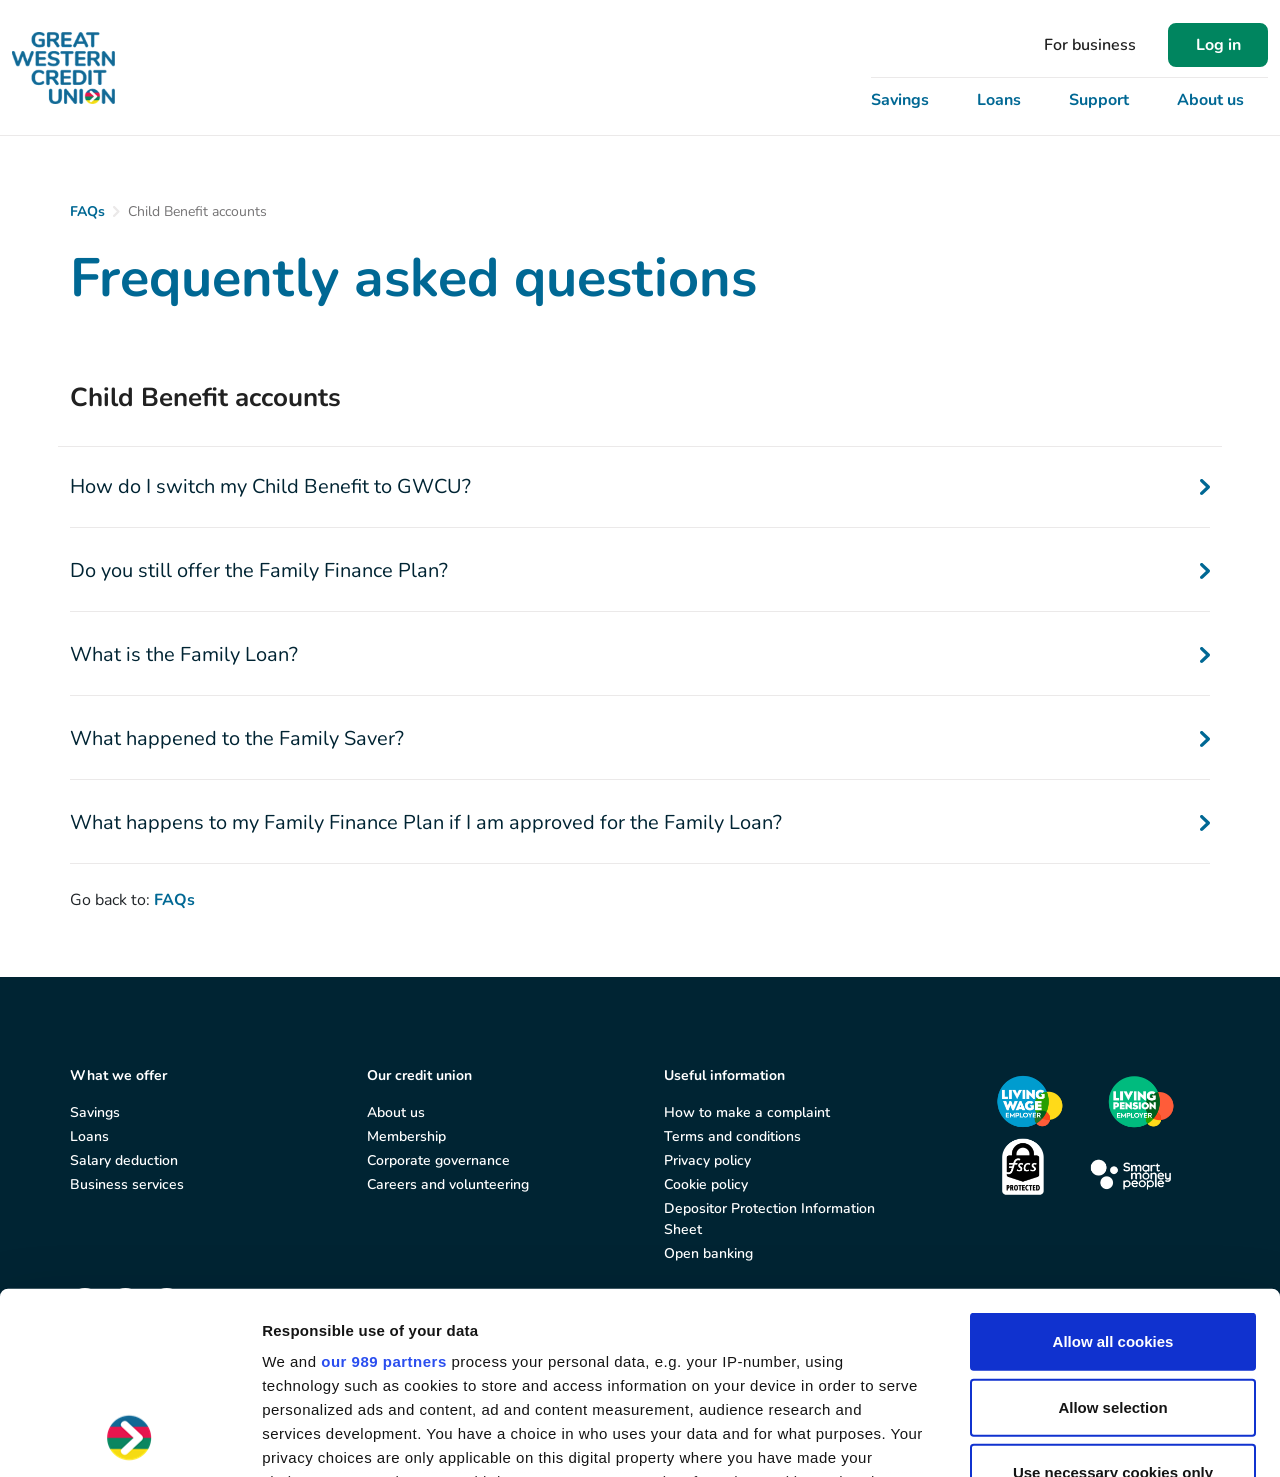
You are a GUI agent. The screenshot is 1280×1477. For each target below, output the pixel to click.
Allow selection (1112, 1236)
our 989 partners (384, 1191)
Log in (1218, 45)
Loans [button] (999, 100)
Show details (1049, 1437)
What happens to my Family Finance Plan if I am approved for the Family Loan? (640, 822)
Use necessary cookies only (1113, 1302)
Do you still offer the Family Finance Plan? (640, 570)
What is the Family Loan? (640, 654)
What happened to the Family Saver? (640, 738)
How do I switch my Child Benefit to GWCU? (640, 486)
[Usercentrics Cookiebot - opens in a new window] (129, 1438)
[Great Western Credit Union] (63, 68)
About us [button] (1210, 100)
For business (1090, 45)
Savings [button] (900, 100)
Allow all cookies (1113, 1171)
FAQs (87, 211)
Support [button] (1099, 100)
